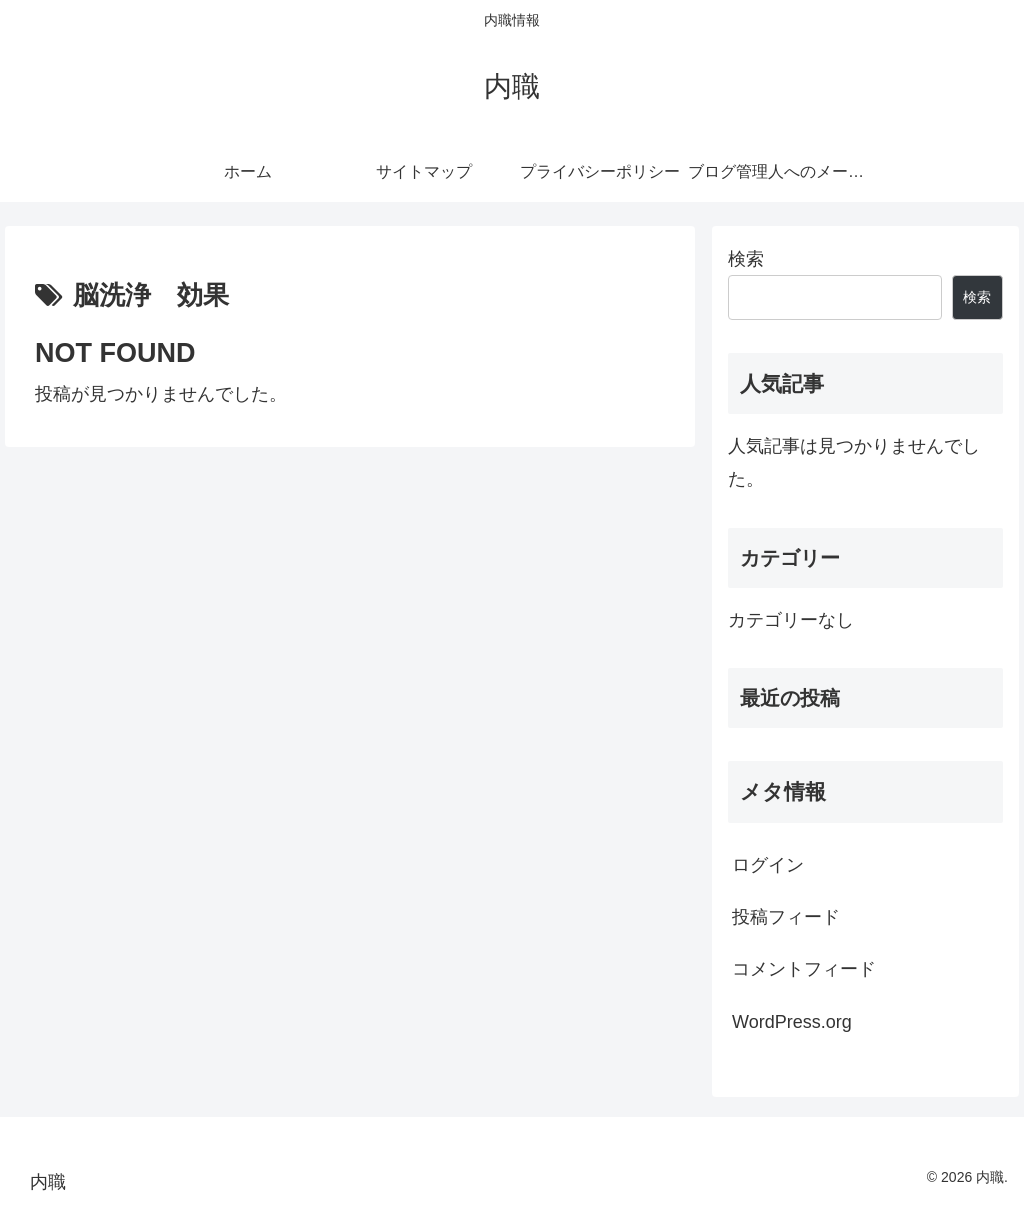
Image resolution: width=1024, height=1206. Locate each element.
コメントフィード (804, 969)
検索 (746, 259)
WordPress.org (792, 1022)
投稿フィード (786, 917)
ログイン (768, 865)
